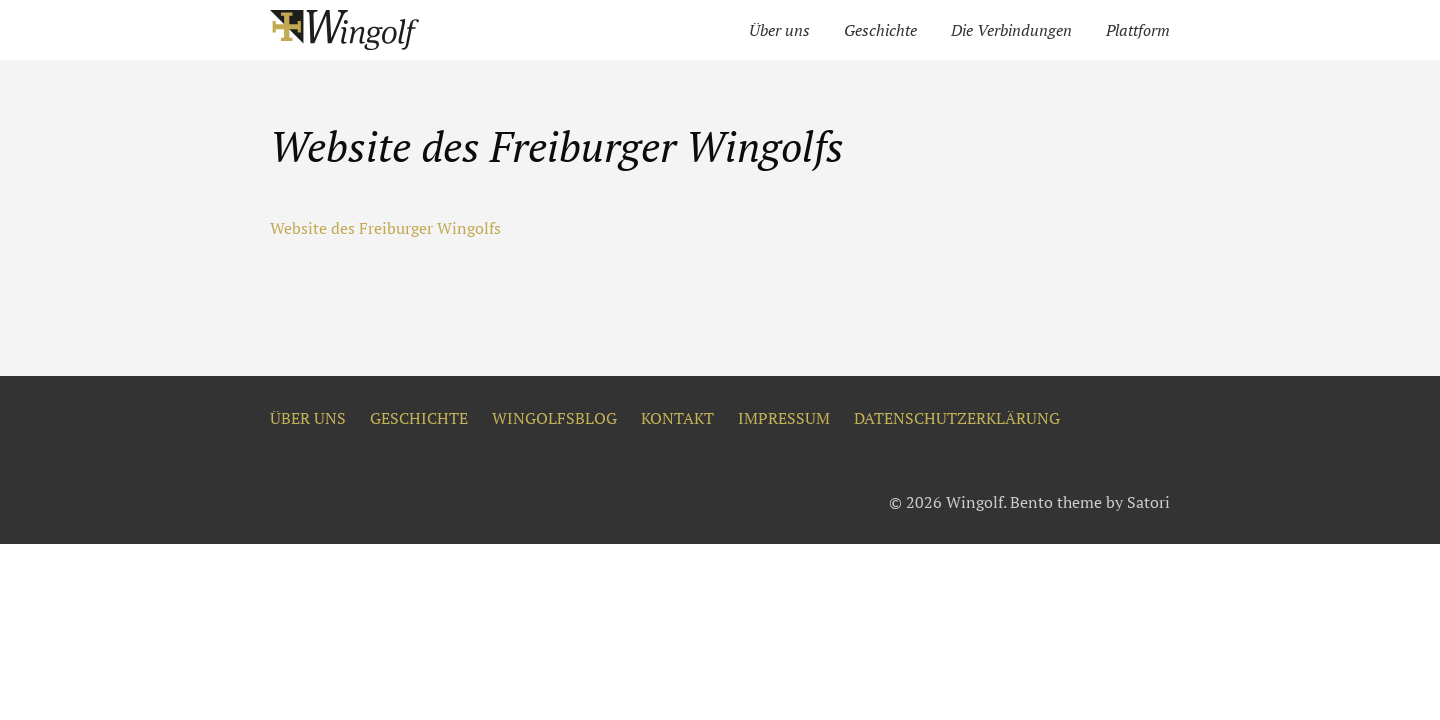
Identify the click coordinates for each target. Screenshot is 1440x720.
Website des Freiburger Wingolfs (385, 228)
